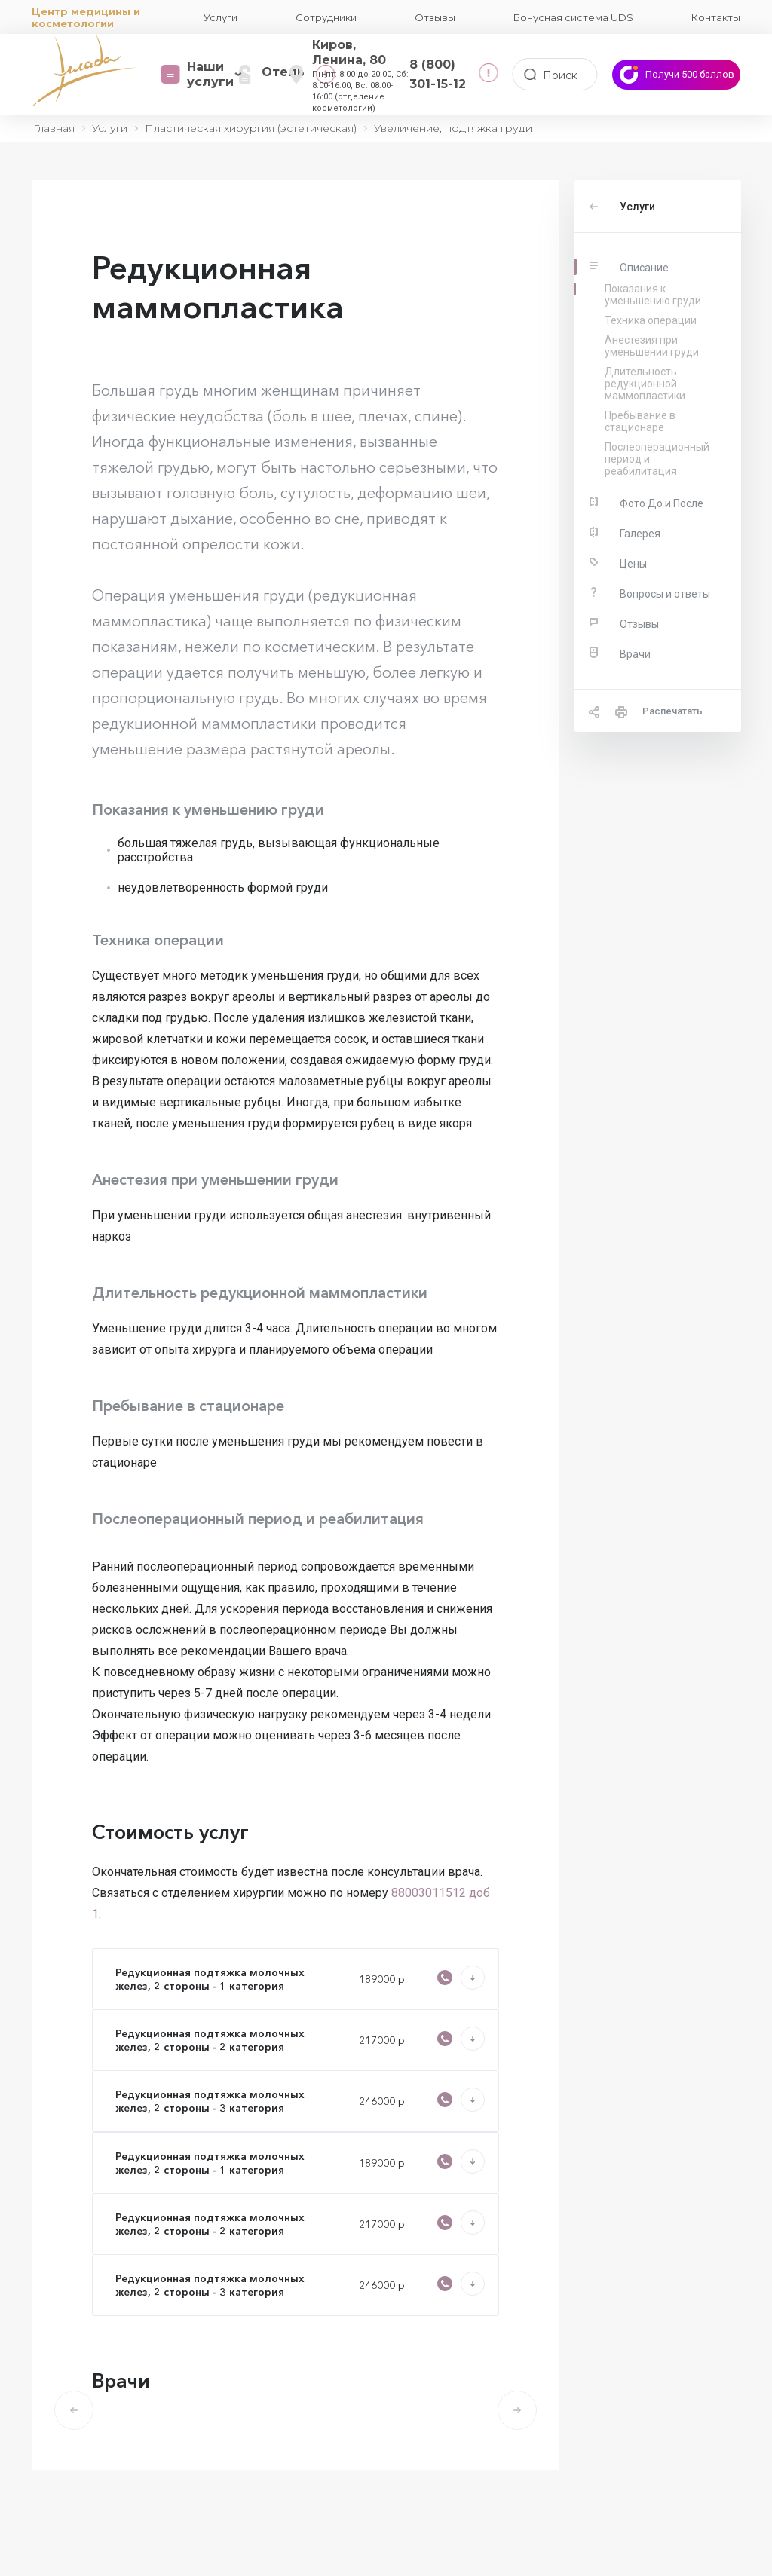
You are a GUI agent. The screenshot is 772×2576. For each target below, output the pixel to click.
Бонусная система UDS (573, 17)
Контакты (715, 17)
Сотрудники (326, 17)
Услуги (220, 17)
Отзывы (435, 17)
